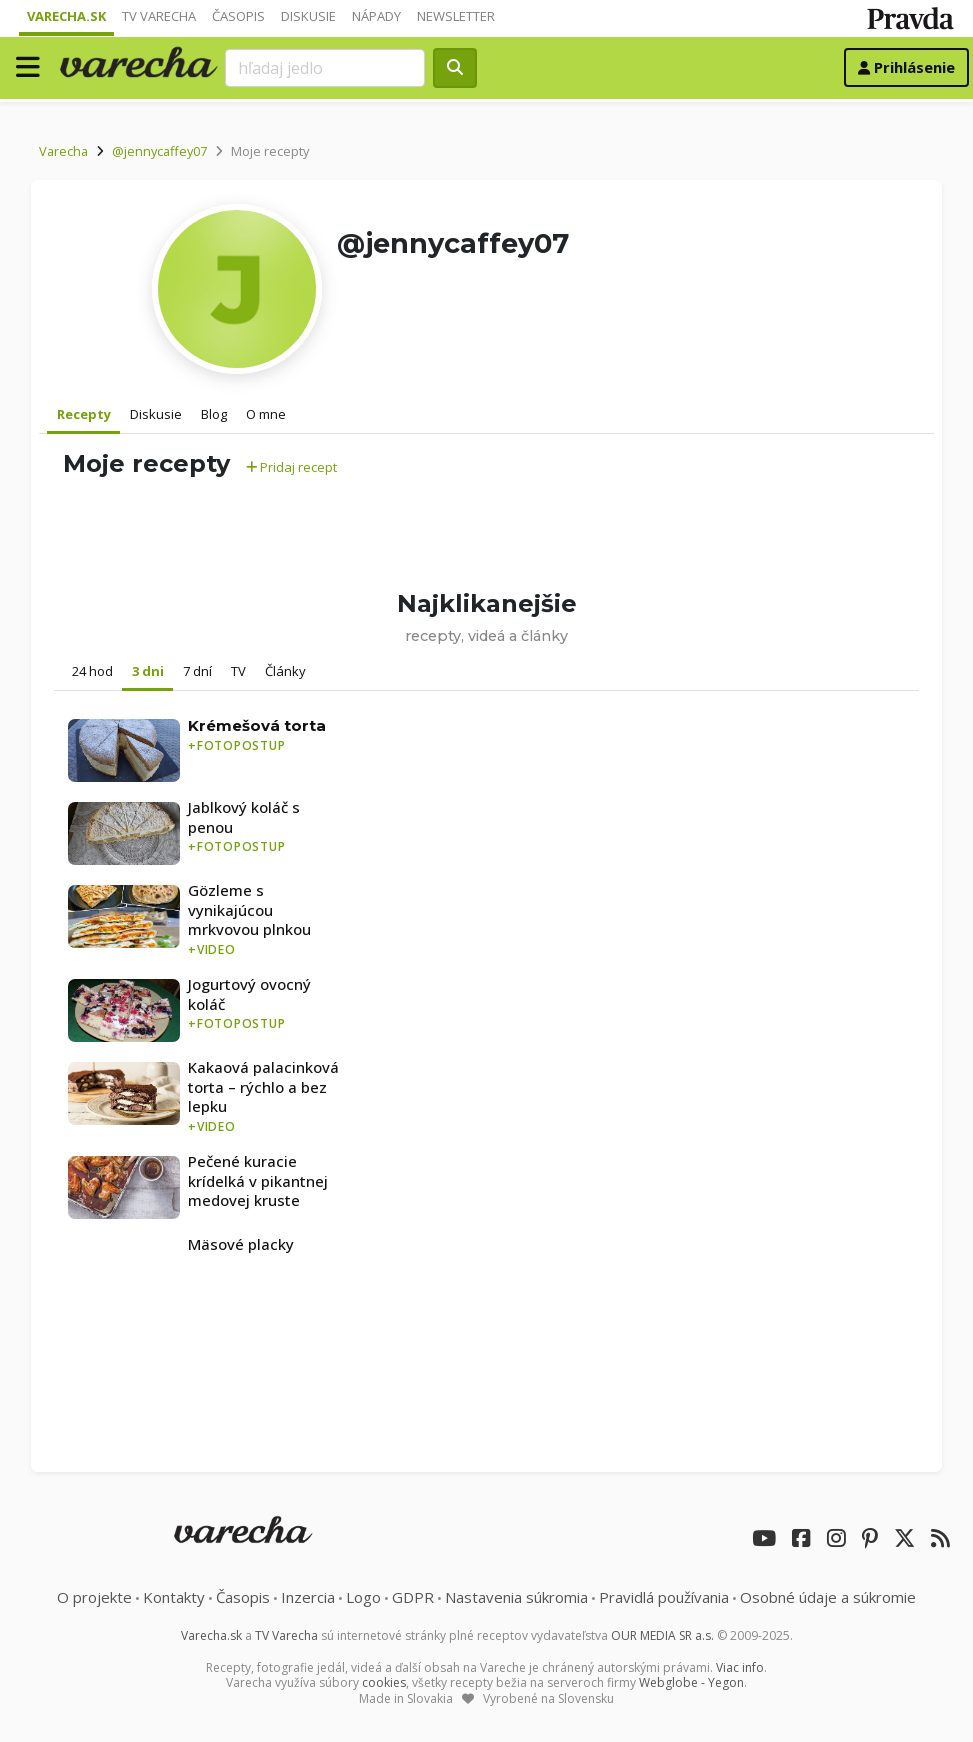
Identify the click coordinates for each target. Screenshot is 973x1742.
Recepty (84, 414)
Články (285, 671)
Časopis (238, 16)
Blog (214, 414)
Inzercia (308, 1597)
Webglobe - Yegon (691, 1682)
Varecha (63, 151)
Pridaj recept (291, 467)
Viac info (740, 1667)
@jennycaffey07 (159, 151)
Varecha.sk (66, 16)
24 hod (92, 671)
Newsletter (456, 16)
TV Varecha (159, 16)
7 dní (197, 671)
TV (238, 671)
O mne (266, 414)
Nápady (376, 16)
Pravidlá (664, 1597)
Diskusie (308, 16)
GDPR (413, 1597)
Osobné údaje (828, 1597)
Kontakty (174, 1597)
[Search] (325, 68)
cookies (384, 1682)
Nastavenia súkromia (516, 1597)
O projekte (94, 1597)
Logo (363, 1597)
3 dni (148, 671)
